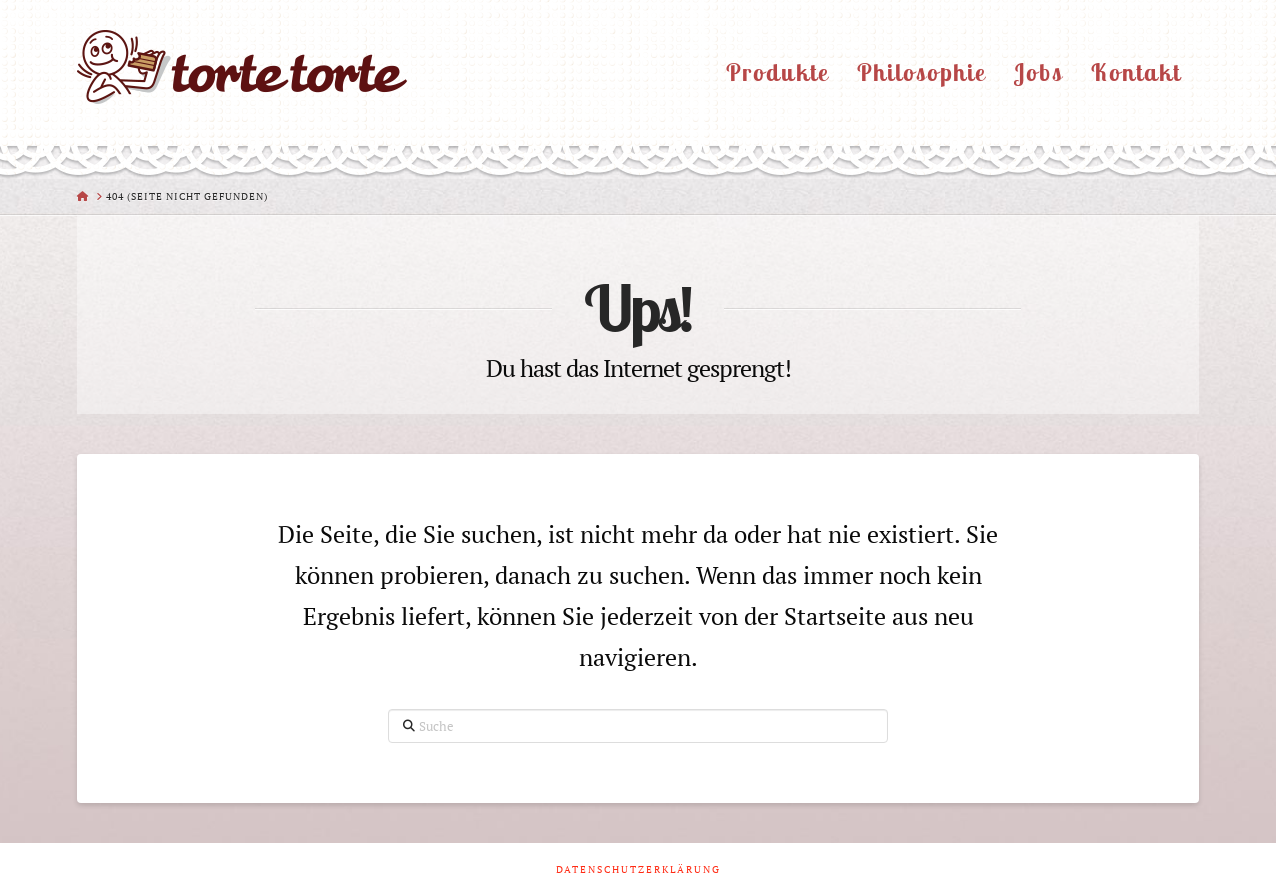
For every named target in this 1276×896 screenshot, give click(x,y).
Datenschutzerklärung (638, 869)
